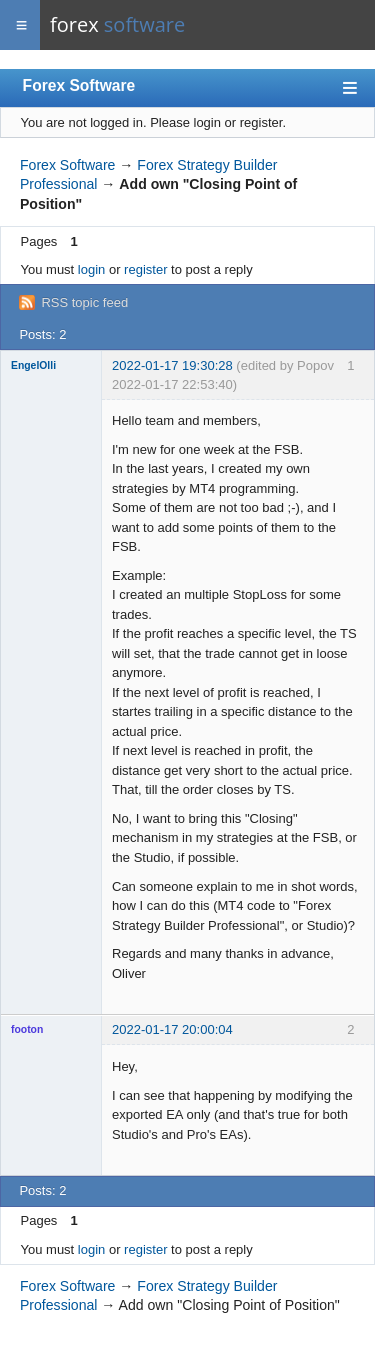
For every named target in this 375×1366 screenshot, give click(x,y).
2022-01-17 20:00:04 (172, 1029)
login (91, 269)
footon (27, 1029)
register (145, 269)
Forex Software (79, 85)
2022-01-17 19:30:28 (172, 365)
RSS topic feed (84, 302)
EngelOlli (33, 365)
